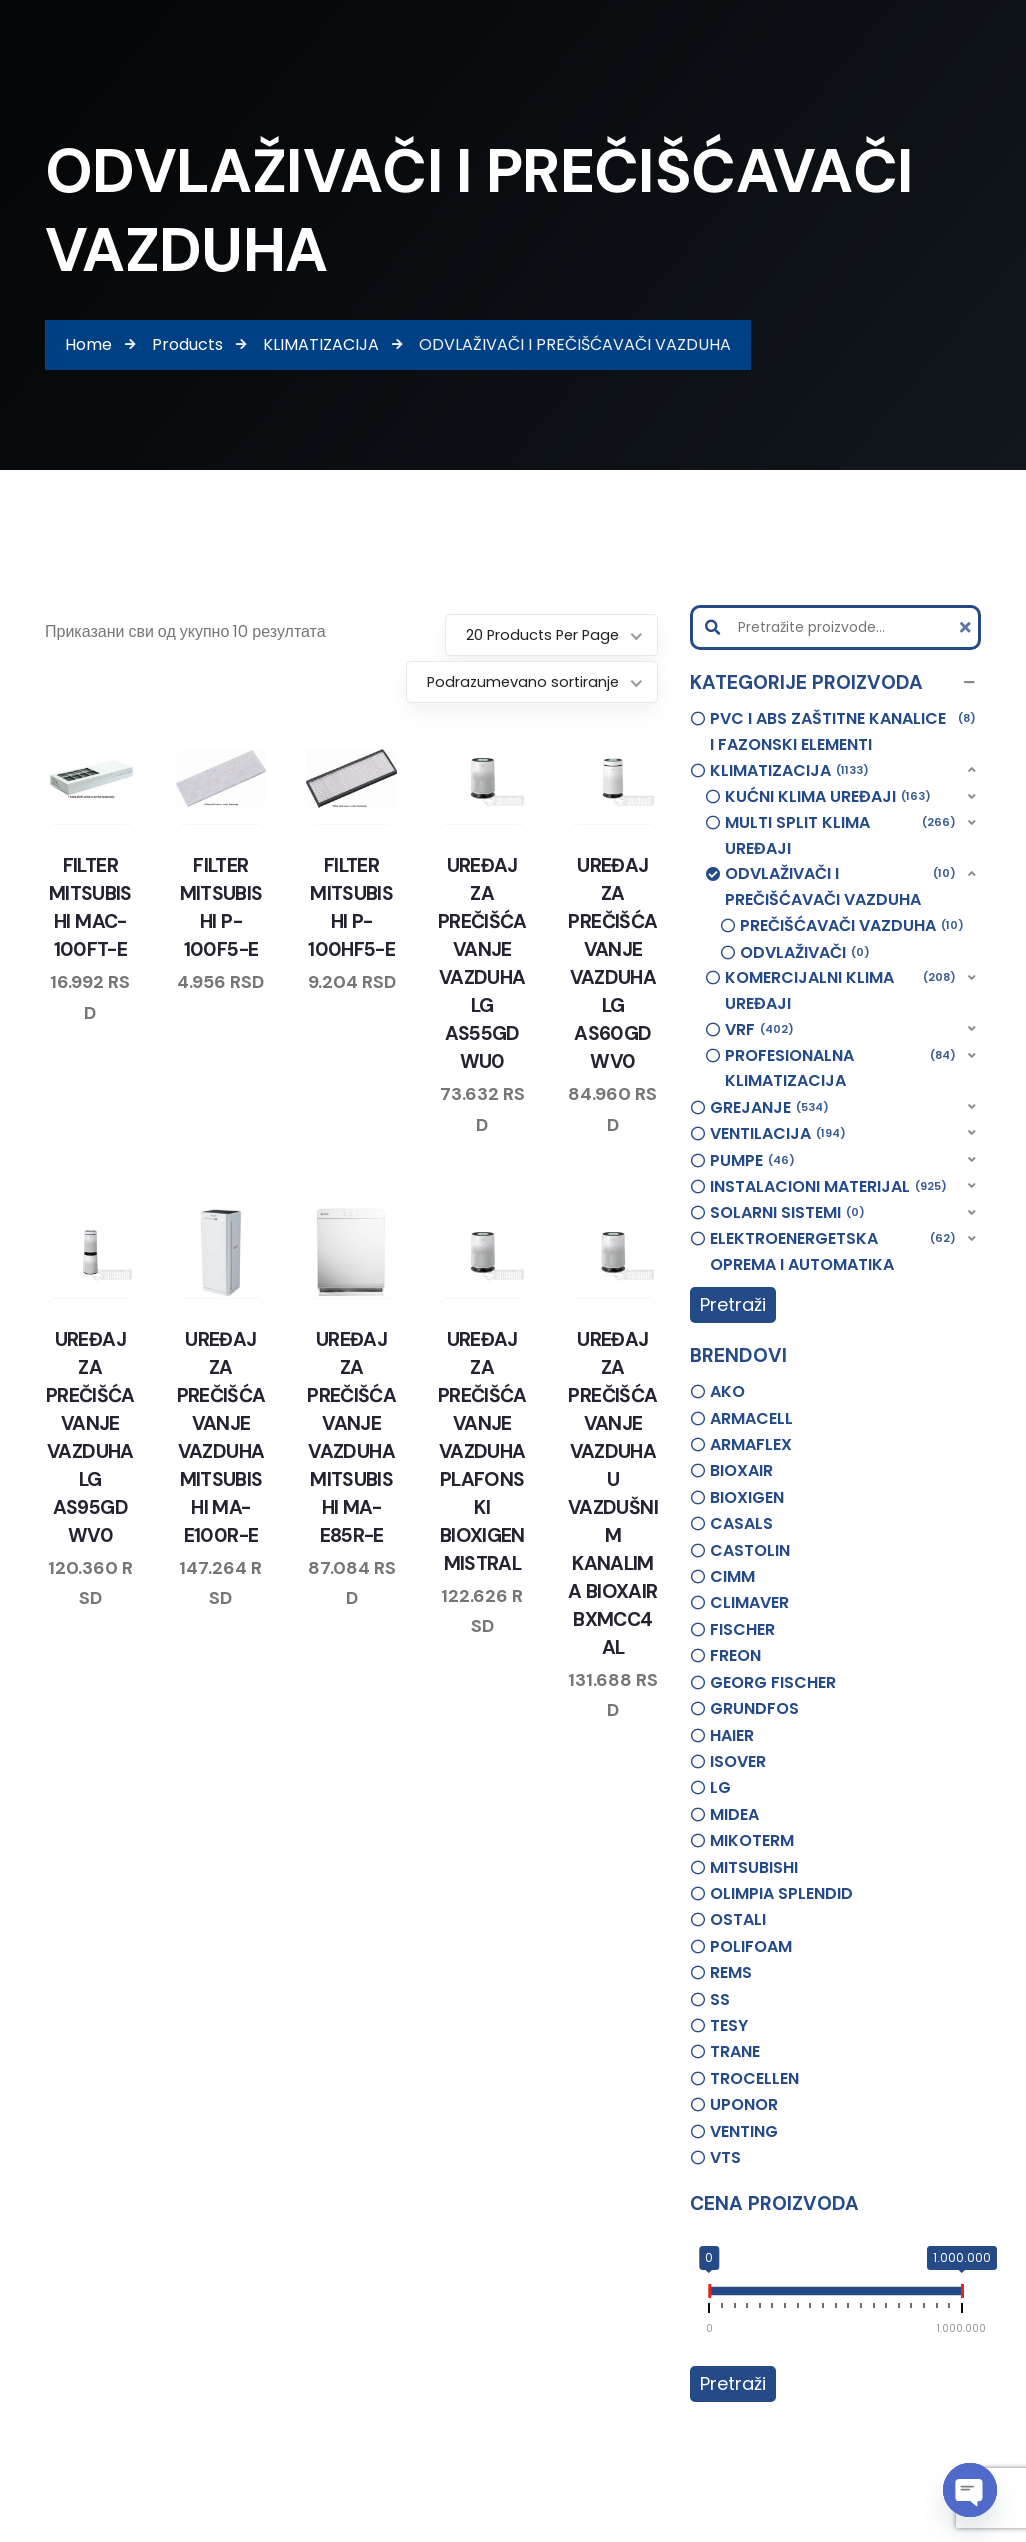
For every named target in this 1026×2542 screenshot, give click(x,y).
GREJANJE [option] (769, 1108)
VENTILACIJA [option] (778, 1134)
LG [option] (720, 1787)
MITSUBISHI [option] (754, 1867)
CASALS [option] (741, 1523)
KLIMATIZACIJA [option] (789, 771)
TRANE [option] (735, 2051)
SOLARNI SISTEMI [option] (787, 1213)
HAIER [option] (732, 1735)
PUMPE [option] (752, 1161)
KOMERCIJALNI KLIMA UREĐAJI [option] (840, 990)
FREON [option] (735, 1655)
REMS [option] (731, 1972)
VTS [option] (725, 2157)
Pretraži (733, 1304)
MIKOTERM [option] (752, 1840)
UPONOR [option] (744, 2104)
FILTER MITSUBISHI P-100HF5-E (351, 916)
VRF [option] (759, 1030)
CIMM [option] (732, 1576)
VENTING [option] (744, 2131)
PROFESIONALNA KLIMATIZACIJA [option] (840, 1068)
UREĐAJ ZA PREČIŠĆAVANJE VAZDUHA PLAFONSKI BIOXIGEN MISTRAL (482, 1446)
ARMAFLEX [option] (751, 1444)
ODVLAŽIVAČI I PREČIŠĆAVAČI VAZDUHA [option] (840, 886)
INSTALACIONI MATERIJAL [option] (828, 1187)
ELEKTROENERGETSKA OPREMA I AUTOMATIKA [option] (833, 1251)
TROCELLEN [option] (754, 2078)
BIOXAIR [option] (741, 1470)
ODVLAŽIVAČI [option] (805, 953)
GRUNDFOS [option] (754, 1708)
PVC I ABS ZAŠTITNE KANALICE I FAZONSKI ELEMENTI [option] (843, 731)
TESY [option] (729, 2025)
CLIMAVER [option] (749, 1602)
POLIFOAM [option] (751, 1946)
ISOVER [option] (738, 1761)
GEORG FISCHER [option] (773, 1682)
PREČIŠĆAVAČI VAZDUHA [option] (852, 926)
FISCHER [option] (742, 1629)
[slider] (709, 2295)
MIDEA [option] (734, 1814)
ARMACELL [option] (751, 1418)
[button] (835, 683)
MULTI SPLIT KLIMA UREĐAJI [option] (840, 835)
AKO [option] (727, 1391)
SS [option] (720, 1999)
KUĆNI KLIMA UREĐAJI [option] (828, 797)
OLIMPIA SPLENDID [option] (781, 1893)
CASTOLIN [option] (750, 1550)
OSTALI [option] (738, 1919)
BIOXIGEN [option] (747, 1497)
